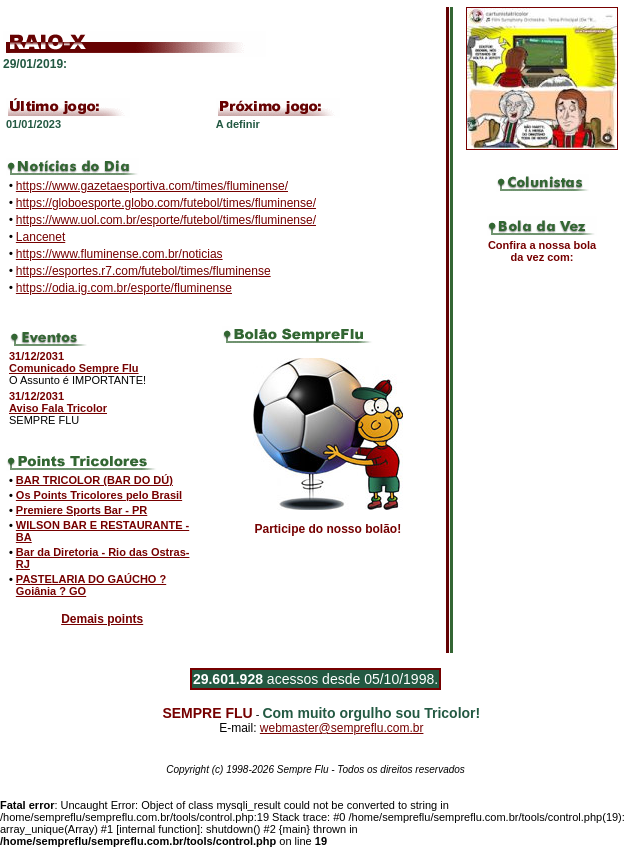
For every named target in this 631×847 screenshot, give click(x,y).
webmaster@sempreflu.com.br (342, 728)
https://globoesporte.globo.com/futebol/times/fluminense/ (166, 203)
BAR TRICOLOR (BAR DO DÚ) (94, 480)
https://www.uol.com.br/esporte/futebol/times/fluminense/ (166, 220)
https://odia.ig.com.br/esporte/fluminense (124, 288)
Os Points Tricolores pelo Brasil (99, 495)
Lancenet (40, 237)
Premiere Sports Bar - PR (81, 510)
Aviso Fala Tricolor (58, 408)
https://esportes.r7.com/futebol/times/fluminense (143, 271)
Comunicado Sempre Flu (74, 368)
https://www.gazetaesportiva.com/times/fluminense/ (152, 186)
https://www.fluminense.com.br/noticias (119, 254)
